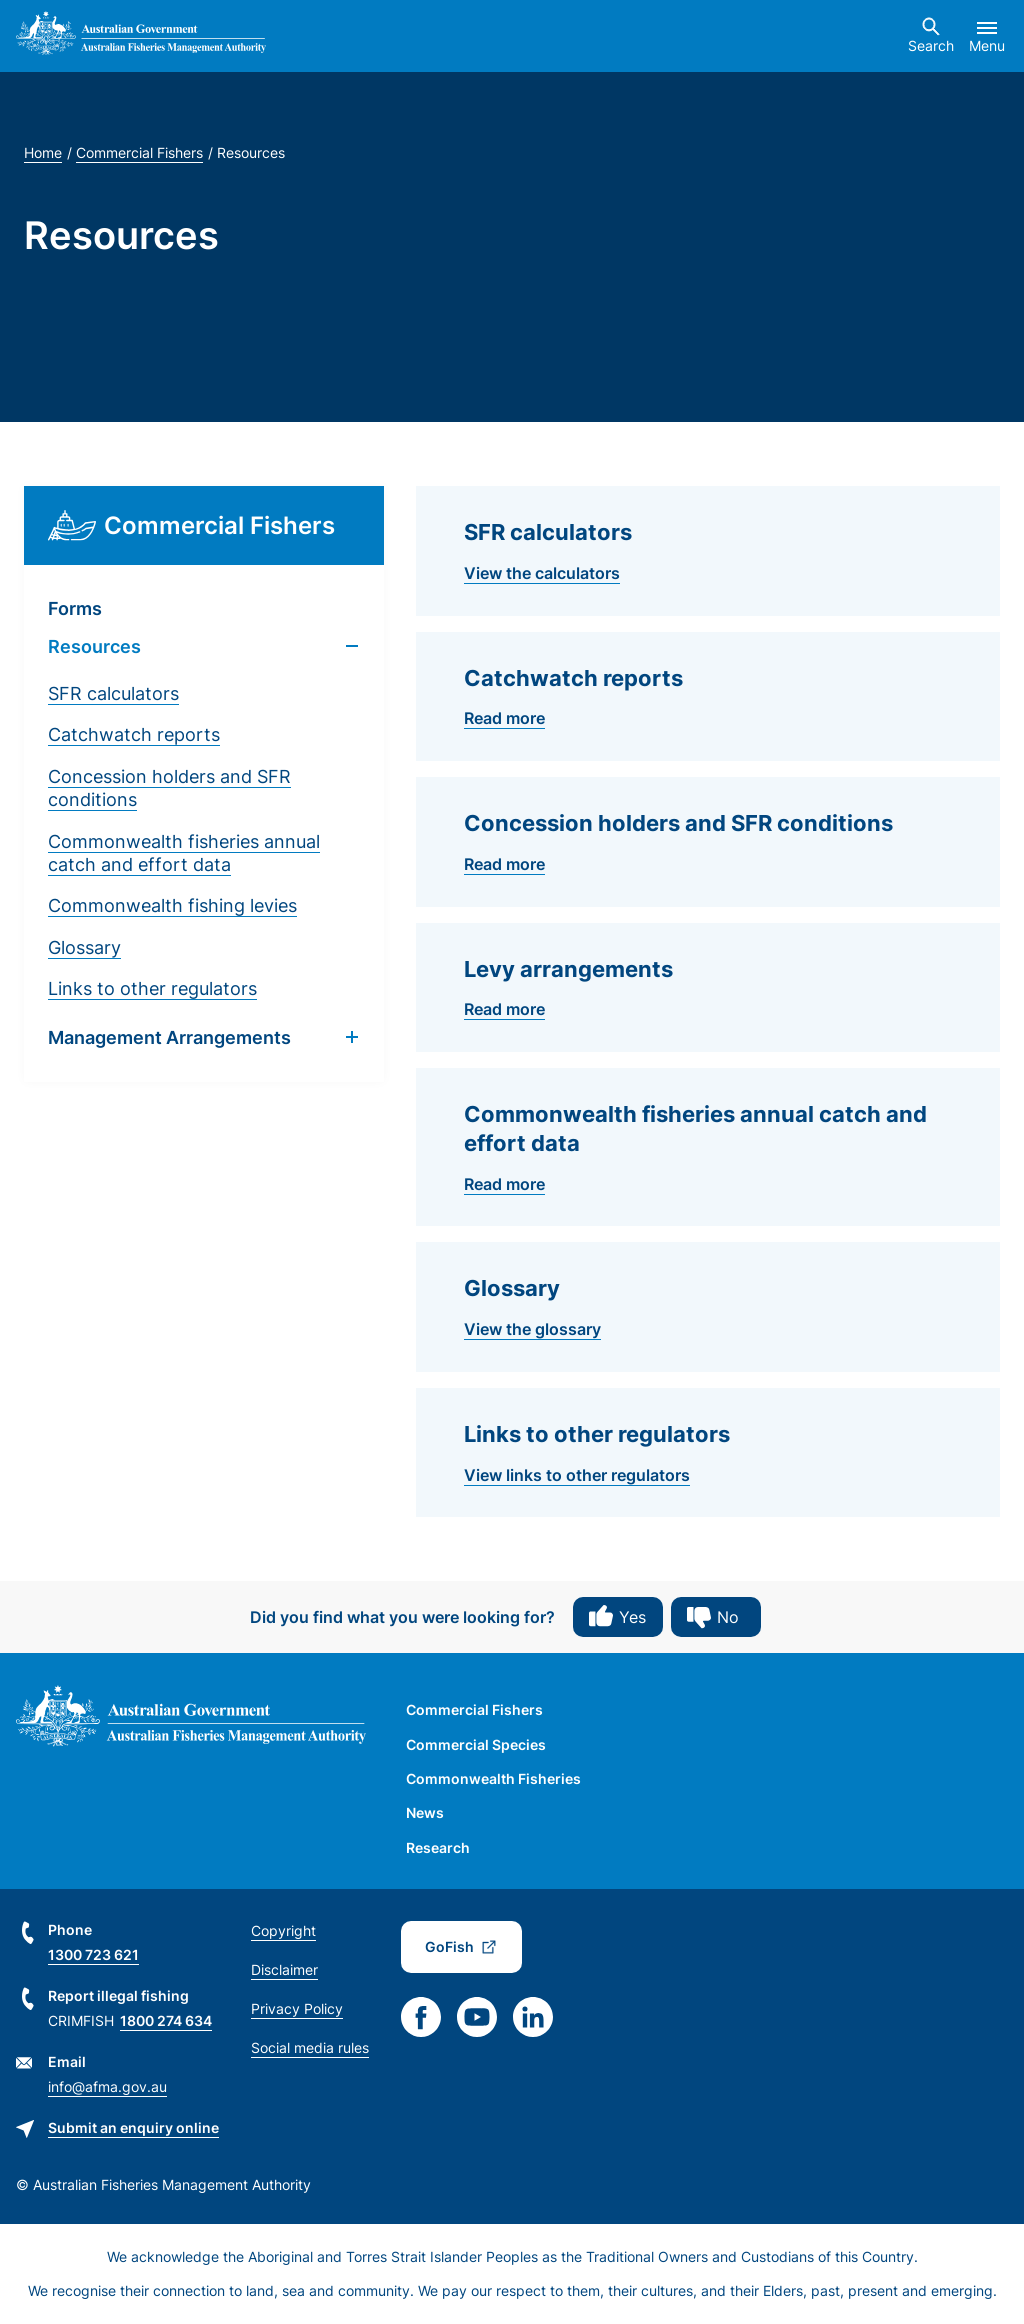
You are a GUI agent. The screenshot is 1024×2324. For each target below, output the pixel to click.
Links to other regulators (152, 988)
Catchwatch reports (134, 734)
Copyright (283, 1930)
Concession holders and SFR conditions (169, 788)
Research (438, 1847)
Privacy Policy (297, 2008)
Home (43, 152)
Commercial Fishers (139, 152)
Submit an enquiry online (133, 2127)
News (425, 1812)
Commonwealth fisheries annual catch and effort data (184, 853)
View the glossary (532, 1329)
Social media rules (310, 2047)
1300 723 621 (93, 1954)
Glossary (84, 947)
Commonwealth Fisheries (493, 1778)
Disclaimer (284, 1969)
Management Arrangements (169, 1037)
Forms (75, 608)
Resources (94, 646)
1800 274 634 (166, 2020)
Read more (504, 718)
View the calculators (542, 573)
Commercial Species (476, 1744)
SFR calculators (113, 693)
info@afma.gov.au (107, 2086)
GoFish (449, 1946)
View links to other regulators (577, 1475)
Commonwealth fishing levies (172, 905)
